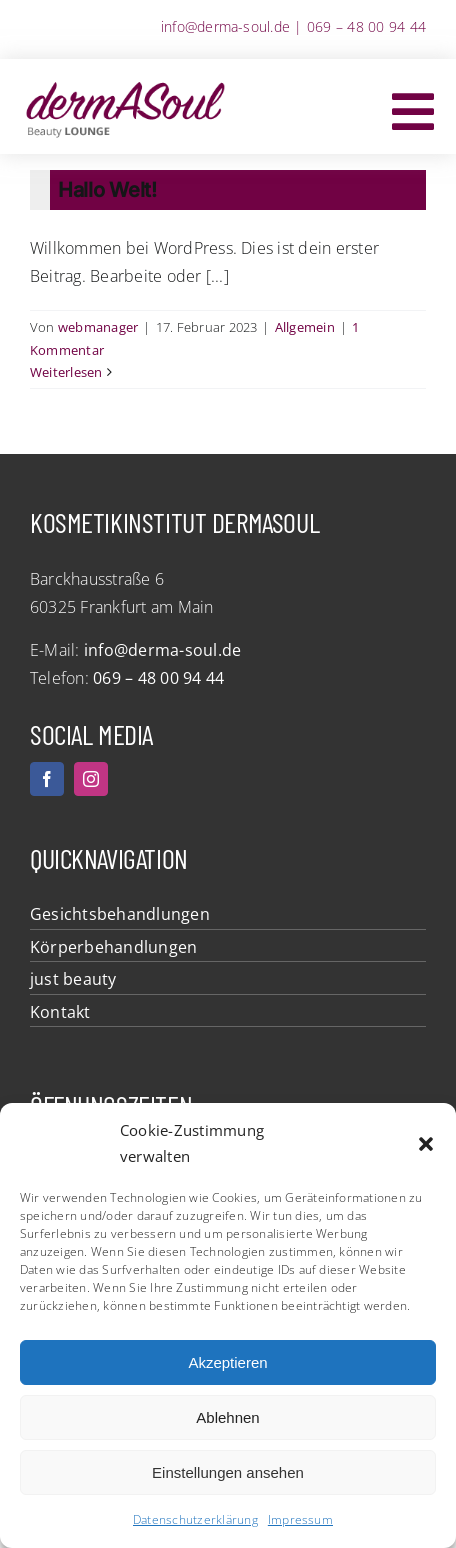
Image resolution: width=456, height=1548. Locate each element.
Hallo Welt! (107, 190)
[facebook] (47, 779)
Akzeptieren (227, 1362)
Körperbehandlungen (113, 947)
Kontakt (60, 1012)
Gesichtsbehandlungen (120, 914)
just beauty (73, 979)
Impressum (300, 1519)
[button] (426, 1144)
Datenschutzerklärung (195, 1519)
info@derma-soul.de (225, 26)
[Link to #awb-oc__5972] (413, 112)
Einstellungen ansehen (228, 1472)
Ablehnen (227, 1417)
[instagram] (91, 779)
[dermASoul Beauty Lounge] (125, 85)
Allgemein (305, 327)
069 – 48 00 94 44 (366, 26)
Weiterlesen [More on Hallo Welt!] (66, 372)
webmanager (98, 327)
